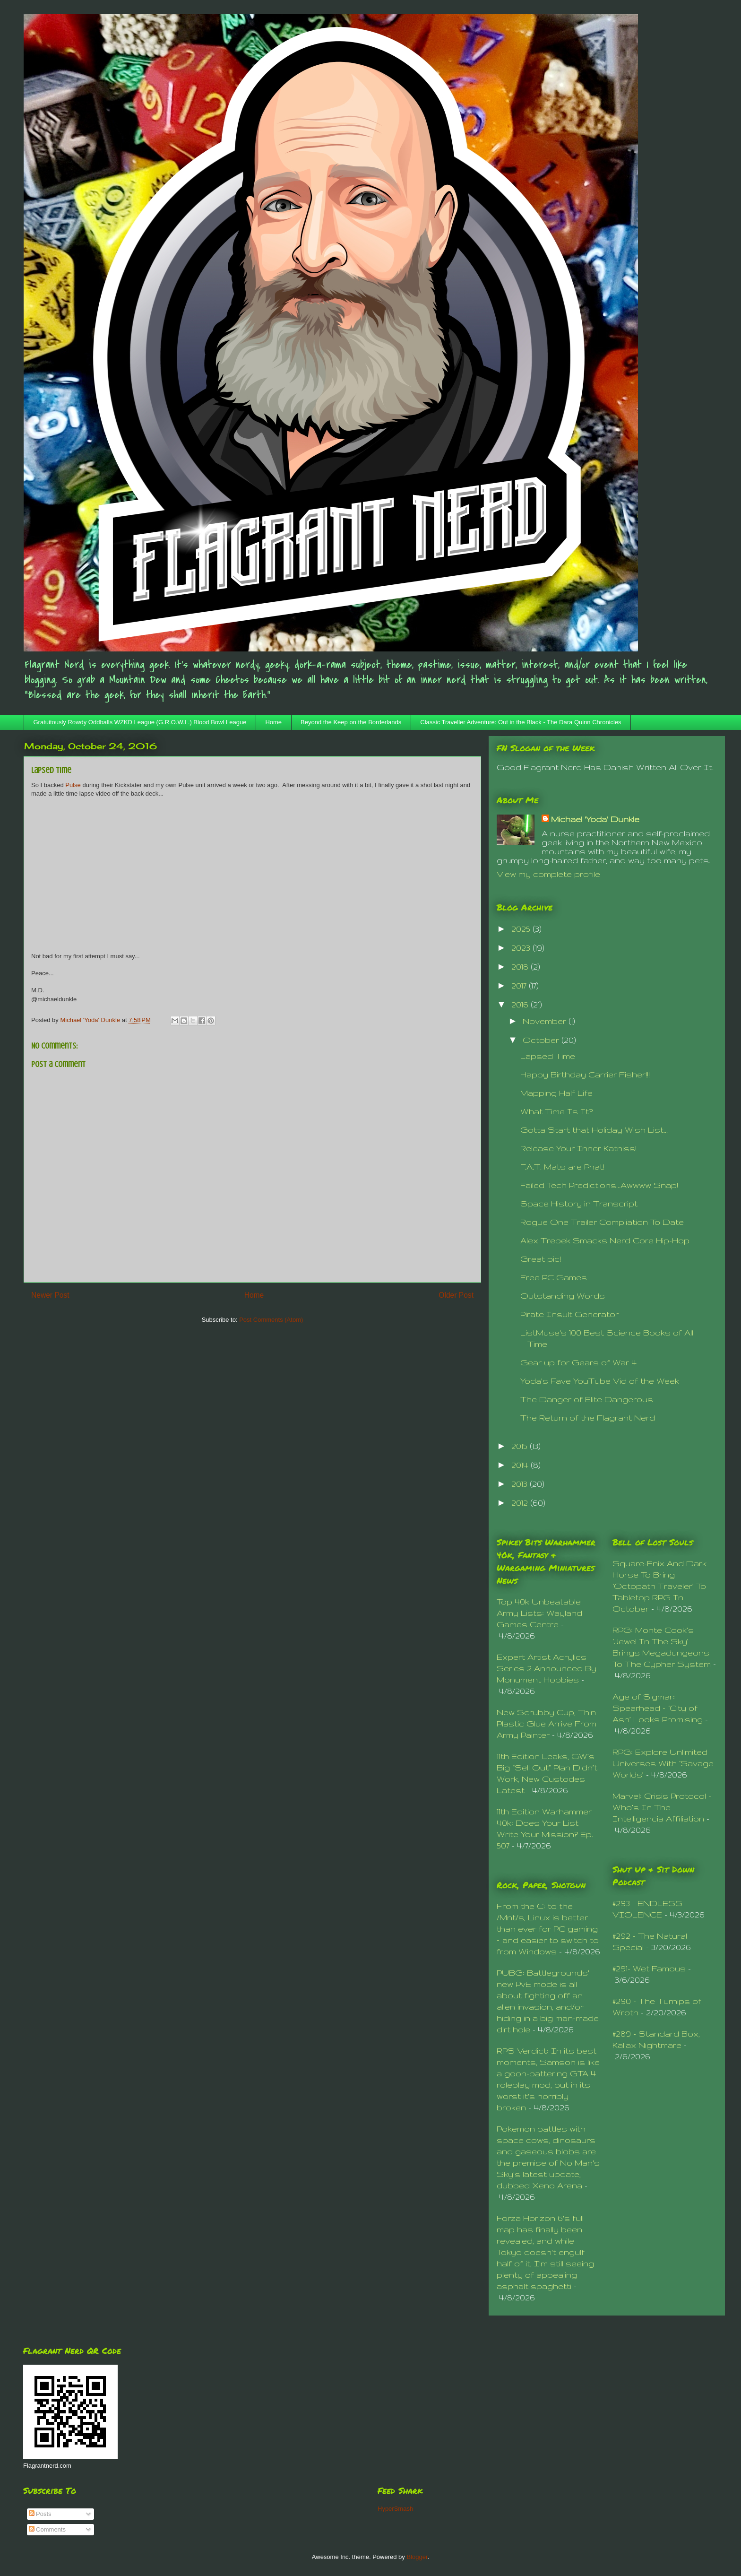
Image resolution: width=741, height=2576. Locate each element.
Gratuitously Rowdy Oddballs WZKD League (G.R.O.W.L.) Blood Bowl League (140, 722)
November (546, 1020)
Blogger (416, 2556)
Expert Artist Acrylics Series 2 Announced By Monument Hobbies (546, 1668)
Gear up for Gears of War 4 (578, 1362)
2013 (520, 1483)
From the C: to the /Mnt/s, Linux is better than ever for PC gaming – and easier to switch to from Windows (548, 1928)
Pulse (73, 785)
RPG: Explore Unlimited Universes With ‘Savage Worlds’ (663, 1763)
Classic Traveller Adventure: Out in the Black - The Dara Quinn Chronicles (520, 722)
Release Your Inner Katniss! (578, 1148)
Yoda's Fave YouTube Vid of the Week (599, 1380)
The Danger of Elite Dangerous (586, 1399)
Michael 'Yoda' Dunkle (595, 819)
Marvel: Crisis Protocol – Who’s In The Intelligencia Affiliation (662, 1807)
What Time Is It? (556, 1111)
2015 (520, 1445)
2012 (520, 1502)
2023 (522, 947)
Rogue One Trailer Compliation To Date (602, 1221)
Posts (40, 2513)
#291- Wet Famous (649, 1968)
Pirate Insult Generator (569, 1314)
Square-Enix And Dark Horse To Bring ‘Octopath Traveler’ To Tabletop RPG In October (659, 1586)
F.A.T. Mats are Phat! (562, 1166)
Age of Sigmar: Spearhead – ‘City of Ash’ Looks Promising (657, 1708)
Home (273, 722)
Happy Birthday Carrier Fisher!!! (585, 1074)
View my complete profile (548, 873)
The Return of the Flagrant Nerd (587, 1417)
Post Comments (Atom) (271, 1319)
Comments (47, 2529)
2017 (520, 985)
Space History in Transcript (579, 1203)
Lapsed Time (547, 1055)
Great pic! (540, 1258)
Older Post (456, 1295)
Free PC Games (553, 1277)
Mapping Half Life (556, 1092)
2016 (521, 1004)
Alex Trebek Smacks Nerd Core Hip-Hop (604, 1240)
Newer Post (50, 1295)
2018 (521, 966)
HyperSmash (395, 2508)
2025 (522, 928)
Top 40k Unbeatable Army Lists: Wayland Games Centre (539, 1613)
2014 (521, 1464)
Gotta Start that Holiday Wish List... (594, 1129)
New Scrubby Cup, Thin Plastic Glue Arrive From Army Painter (546, 1723)
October (542, 1039)
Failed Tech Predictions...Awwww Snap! (599, 1184)
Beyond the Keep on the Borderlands (351, 722)
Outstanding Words (562, 1295)
